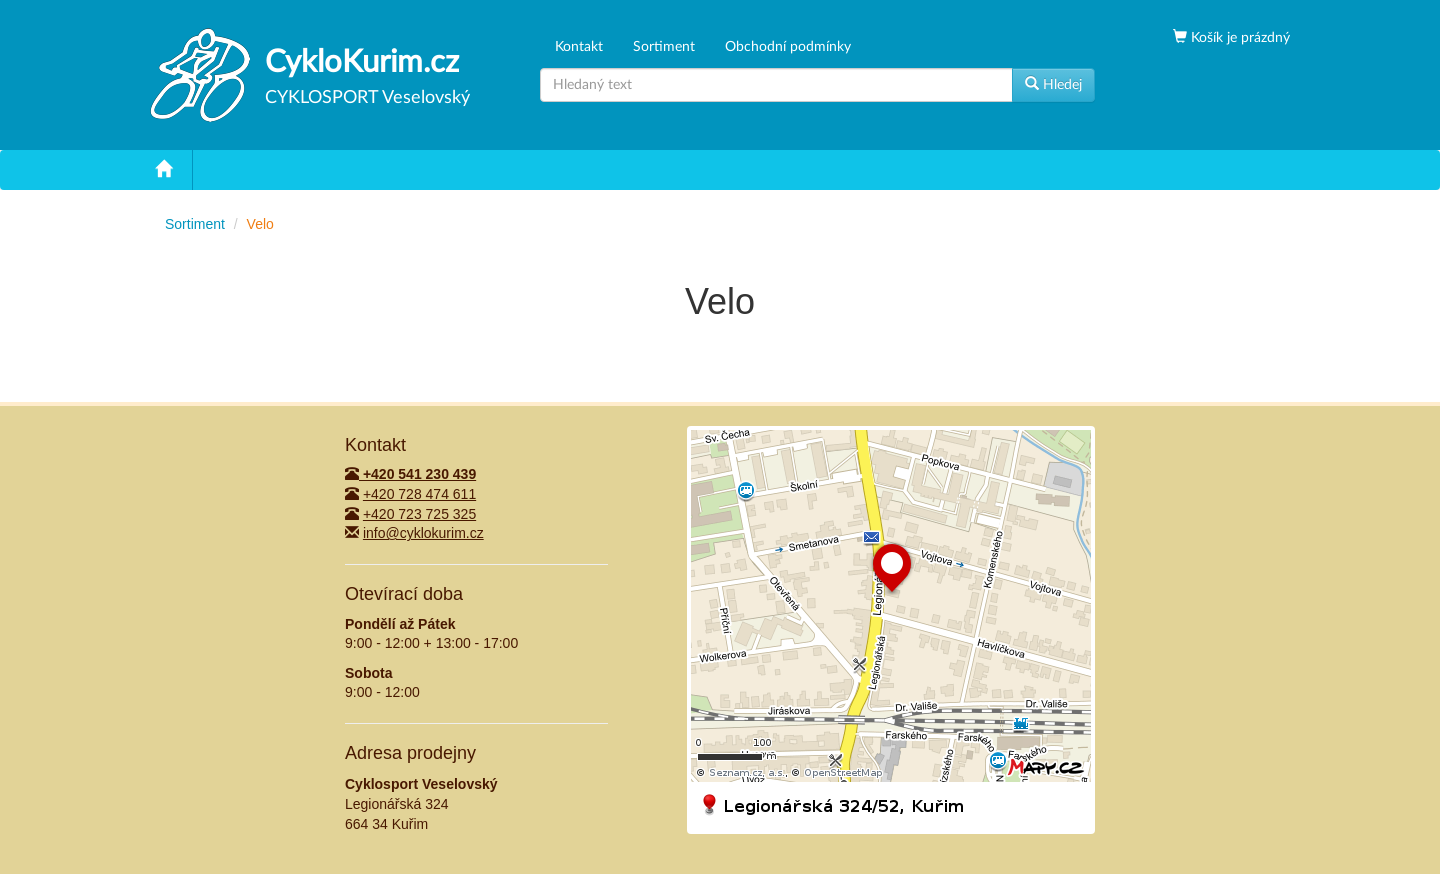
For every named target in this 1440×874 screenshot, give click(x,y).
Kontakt (579, 47)
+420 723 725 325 (419, 514)
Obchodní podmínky (788, 47)
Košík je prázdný (1238, 38)
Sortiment (664, 47)
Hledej (1053, 84)
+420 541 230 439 (410, 474)
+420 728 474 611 (419, 494)
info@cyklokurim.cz (423, 533)
